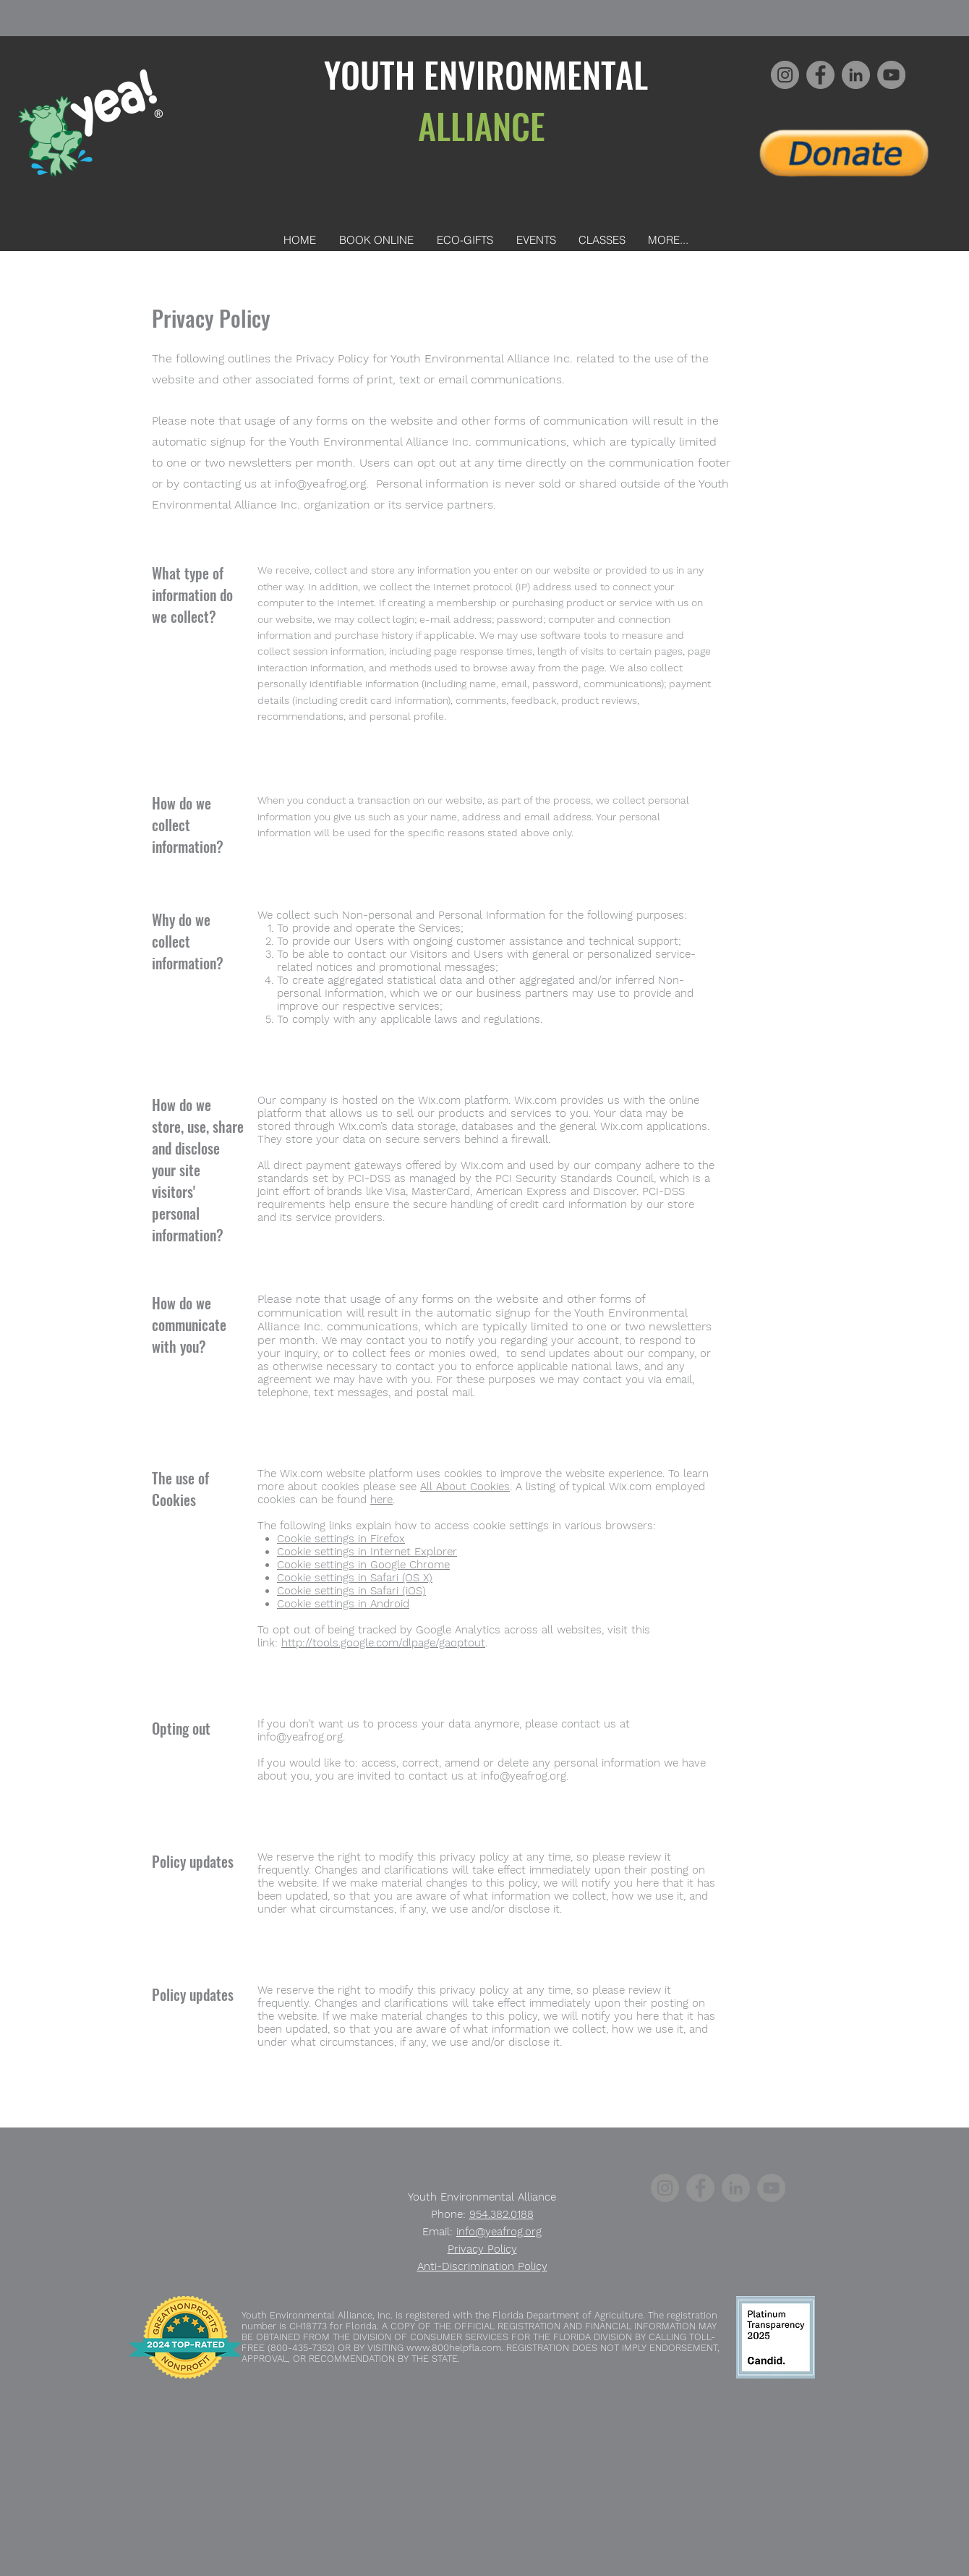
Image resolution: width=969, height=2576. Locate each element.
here (381, 1499)
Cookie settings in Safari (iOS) (351, 1590)
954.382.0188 (501, 2214)
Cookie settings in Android (343, 1603)
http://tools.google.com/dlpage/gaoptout (383, 1642)
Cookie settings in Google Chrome (363, 1564)
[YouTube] (891, 75)
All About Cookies (465, 1486)
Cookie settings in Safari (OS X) (354, 1577)
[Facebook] (820, 75)
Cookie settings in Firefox (341, 1538)
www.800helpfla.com (453, 2347)
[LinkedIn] (856, 75)
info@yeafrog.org (320, 483)
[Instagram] (785, 75)
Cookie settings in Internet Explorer (367, 1551)
